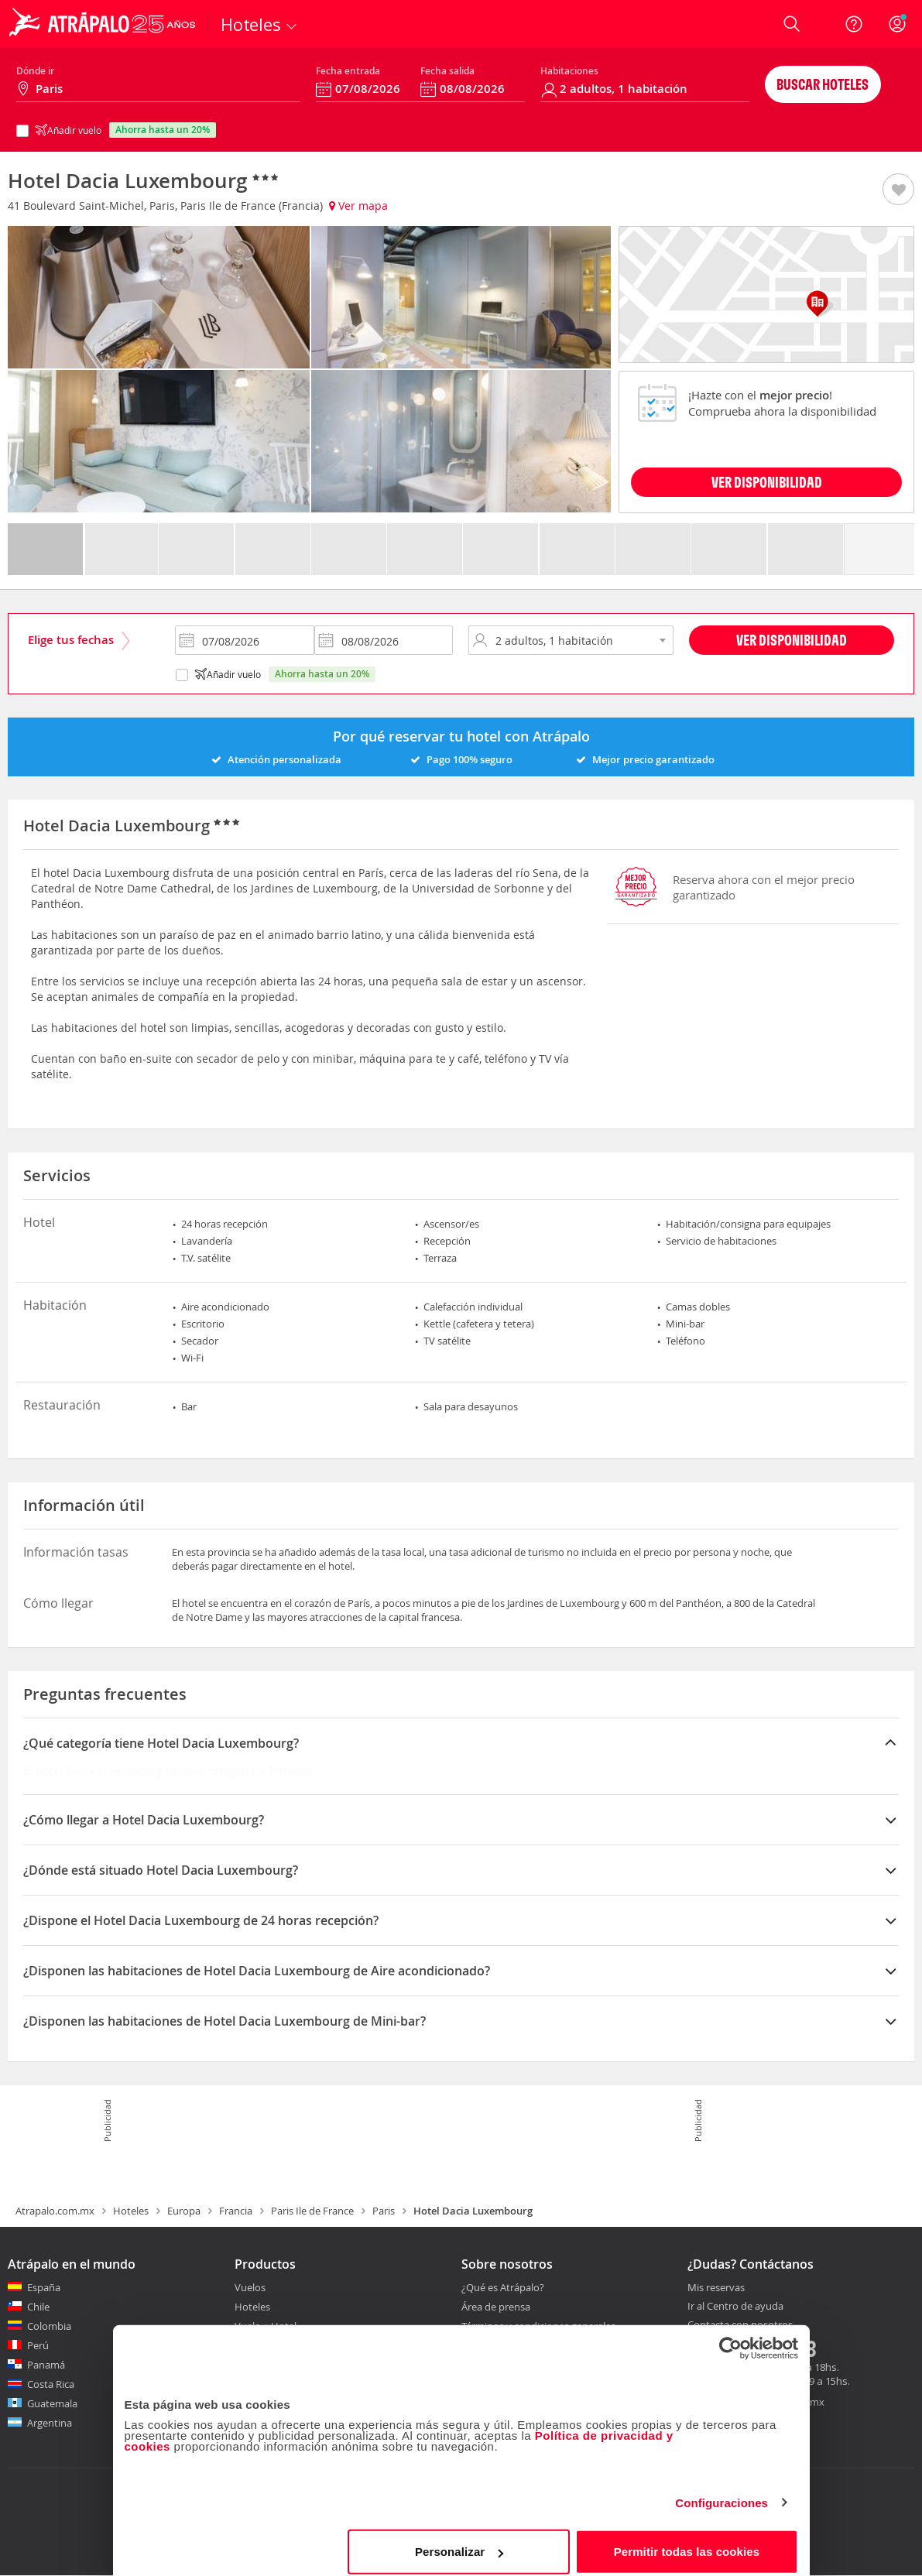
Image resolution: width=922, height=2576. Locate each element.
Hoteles (131, 2211)
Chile (38, 2307)
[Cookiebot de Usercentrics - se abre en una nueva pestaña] (730, 2337)
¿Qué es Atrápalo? (502, 2287)
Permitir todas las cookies (687, 2540)
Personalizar (459, 2540)
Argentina (49, 2423)
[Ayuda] (854, 24)
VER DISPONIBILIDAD (766, 482)
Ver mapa (358, 205)
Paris (383, 2211)
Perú (38, 2345)
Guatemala (52, 2403)
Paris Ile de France (312, 2211)
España (43, 2287)
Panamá (46, 2365)
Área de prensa (495, 2307)
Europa (184, 2211)
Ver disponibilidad (791, 639)
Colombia (49, 2326)
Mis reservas (716, 2288)
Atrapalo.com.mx (54, 2211)
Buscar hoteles (822, 84)
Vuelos (250, 2287)
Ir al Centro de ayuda (735, 2306)
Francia (235, 2211)
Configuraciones (721, 2492)
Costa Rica (50, 2384)
